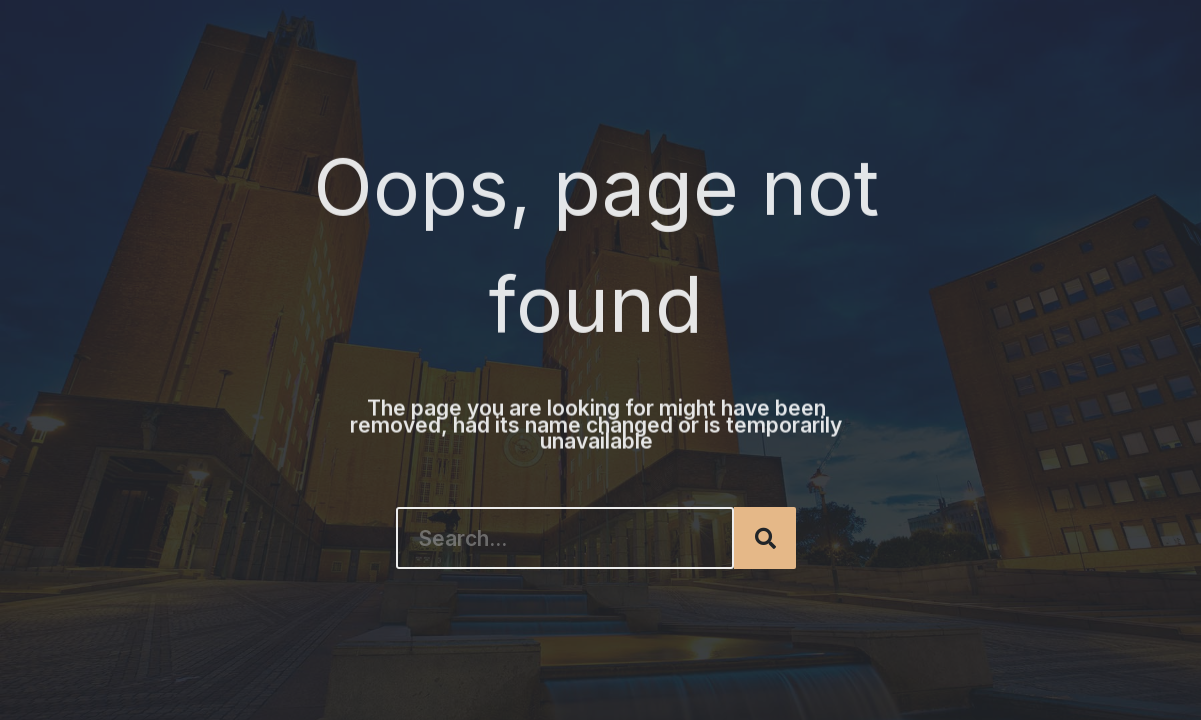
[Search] (765, 538)
